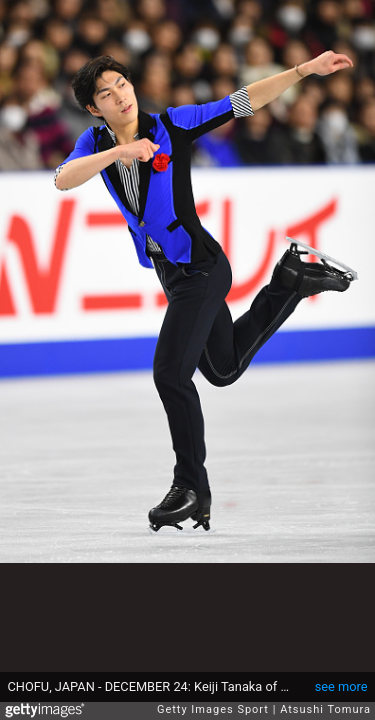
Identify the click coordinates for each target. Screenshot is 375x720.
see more (341, 686)
